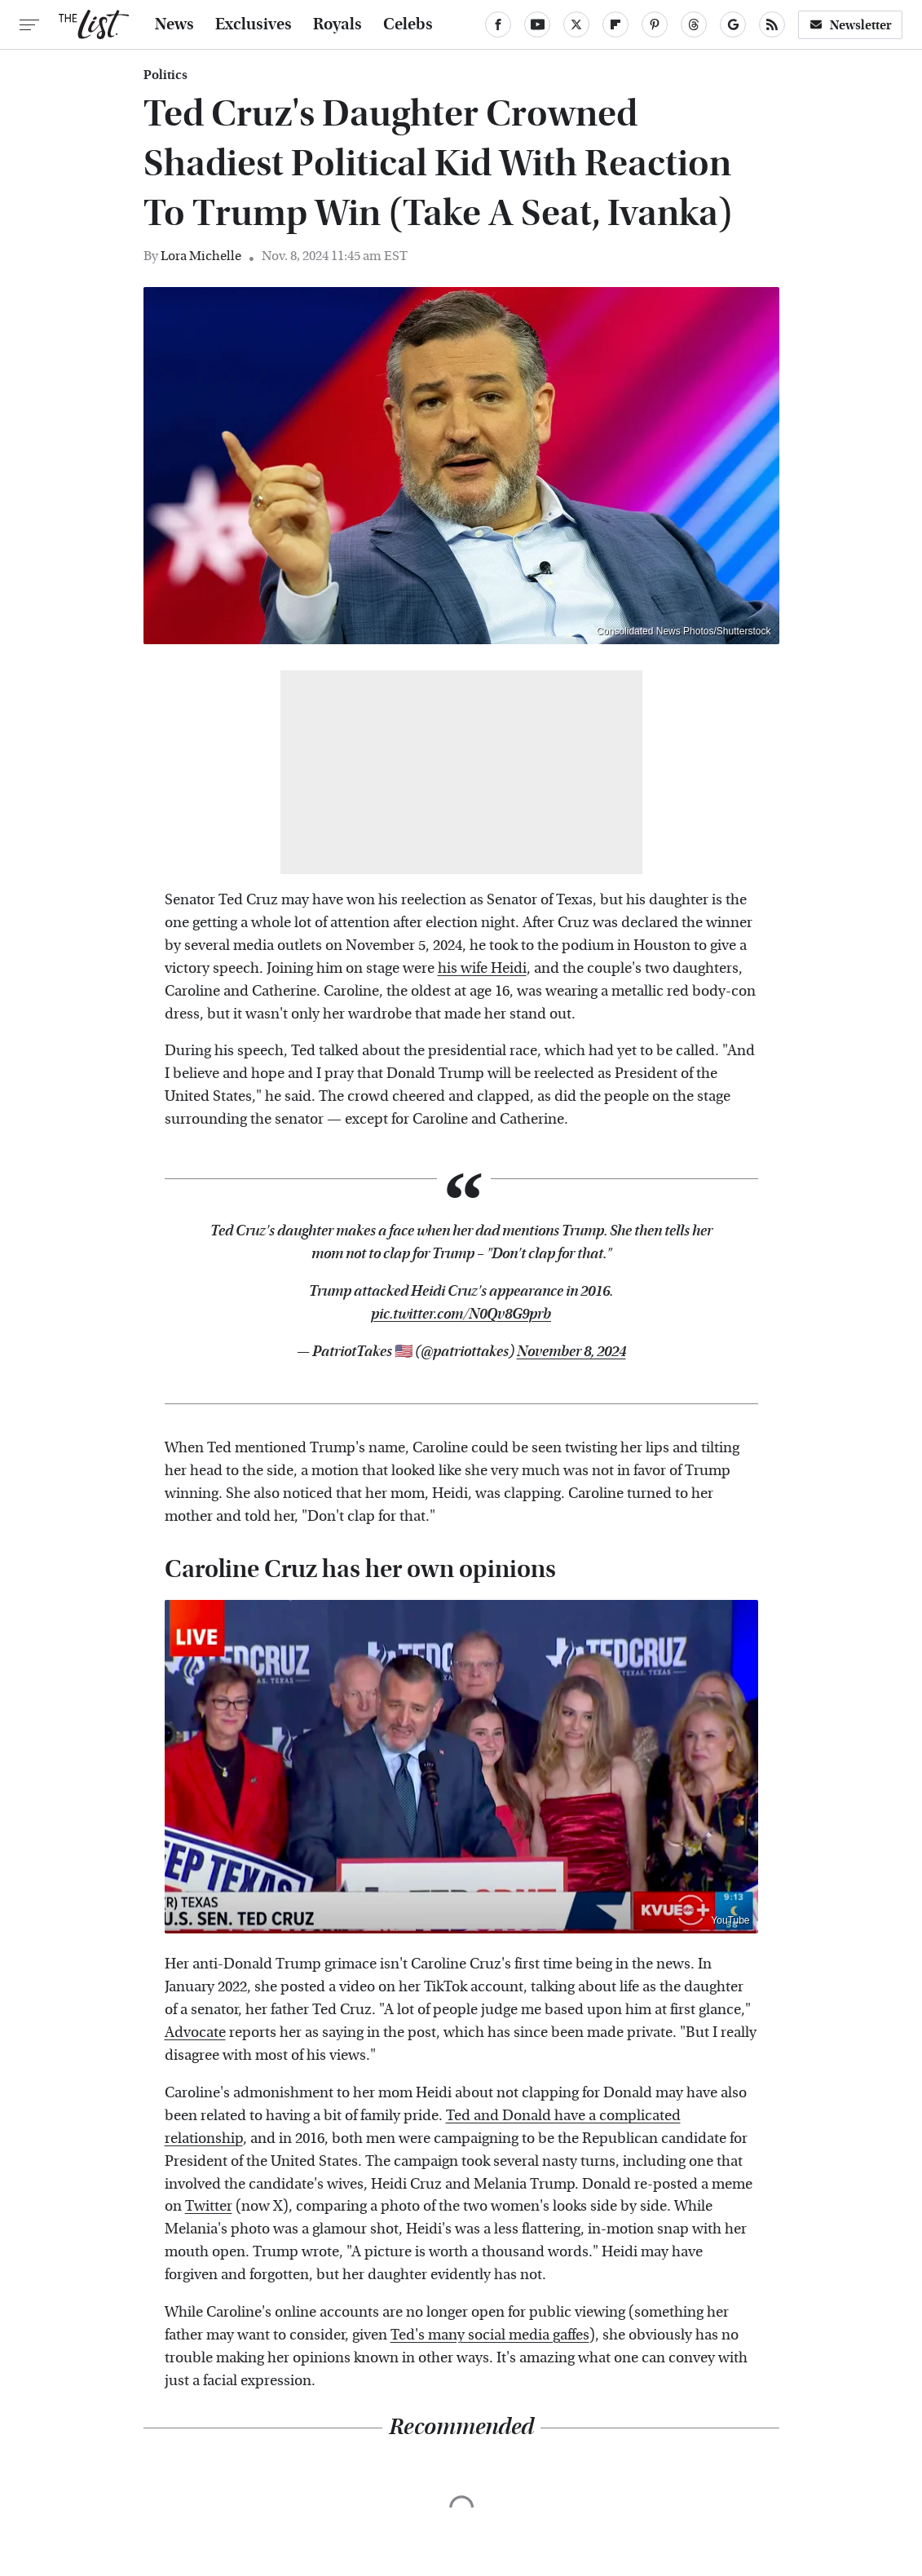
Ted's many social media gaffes (489, 2335)
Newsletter (850, 25)
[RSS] (772, 24)
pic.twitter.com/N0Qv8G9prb (461, 1314)
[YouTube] (537, 24)
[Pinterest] (655, 24)
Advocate (195, 2032)
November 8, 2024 (571, 1351)
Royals (337, 24)
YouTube (730, 1920)
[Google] (733, 24)
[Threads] (694, 24)
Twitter (208, 2206)
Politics (165, 75)
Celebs (408, 24)
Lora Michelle (201, 255)
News (174, 24)
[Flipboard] (615, 24)
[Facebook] (498, 24)
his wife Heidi (482, 968)
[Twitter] (576, 24)
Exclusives (253, 24)
